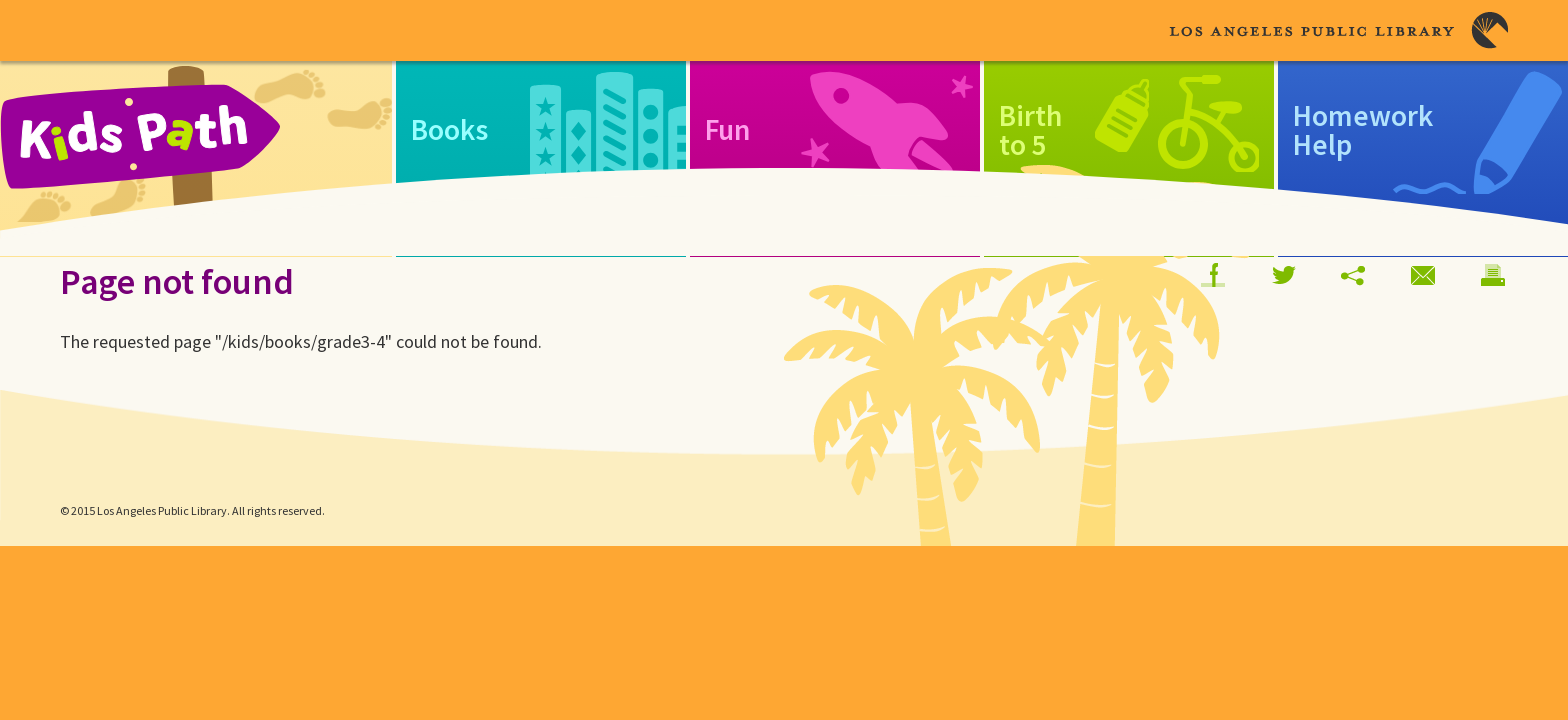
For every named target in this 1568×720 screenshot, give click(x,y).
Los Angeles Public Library (1338, 30)
